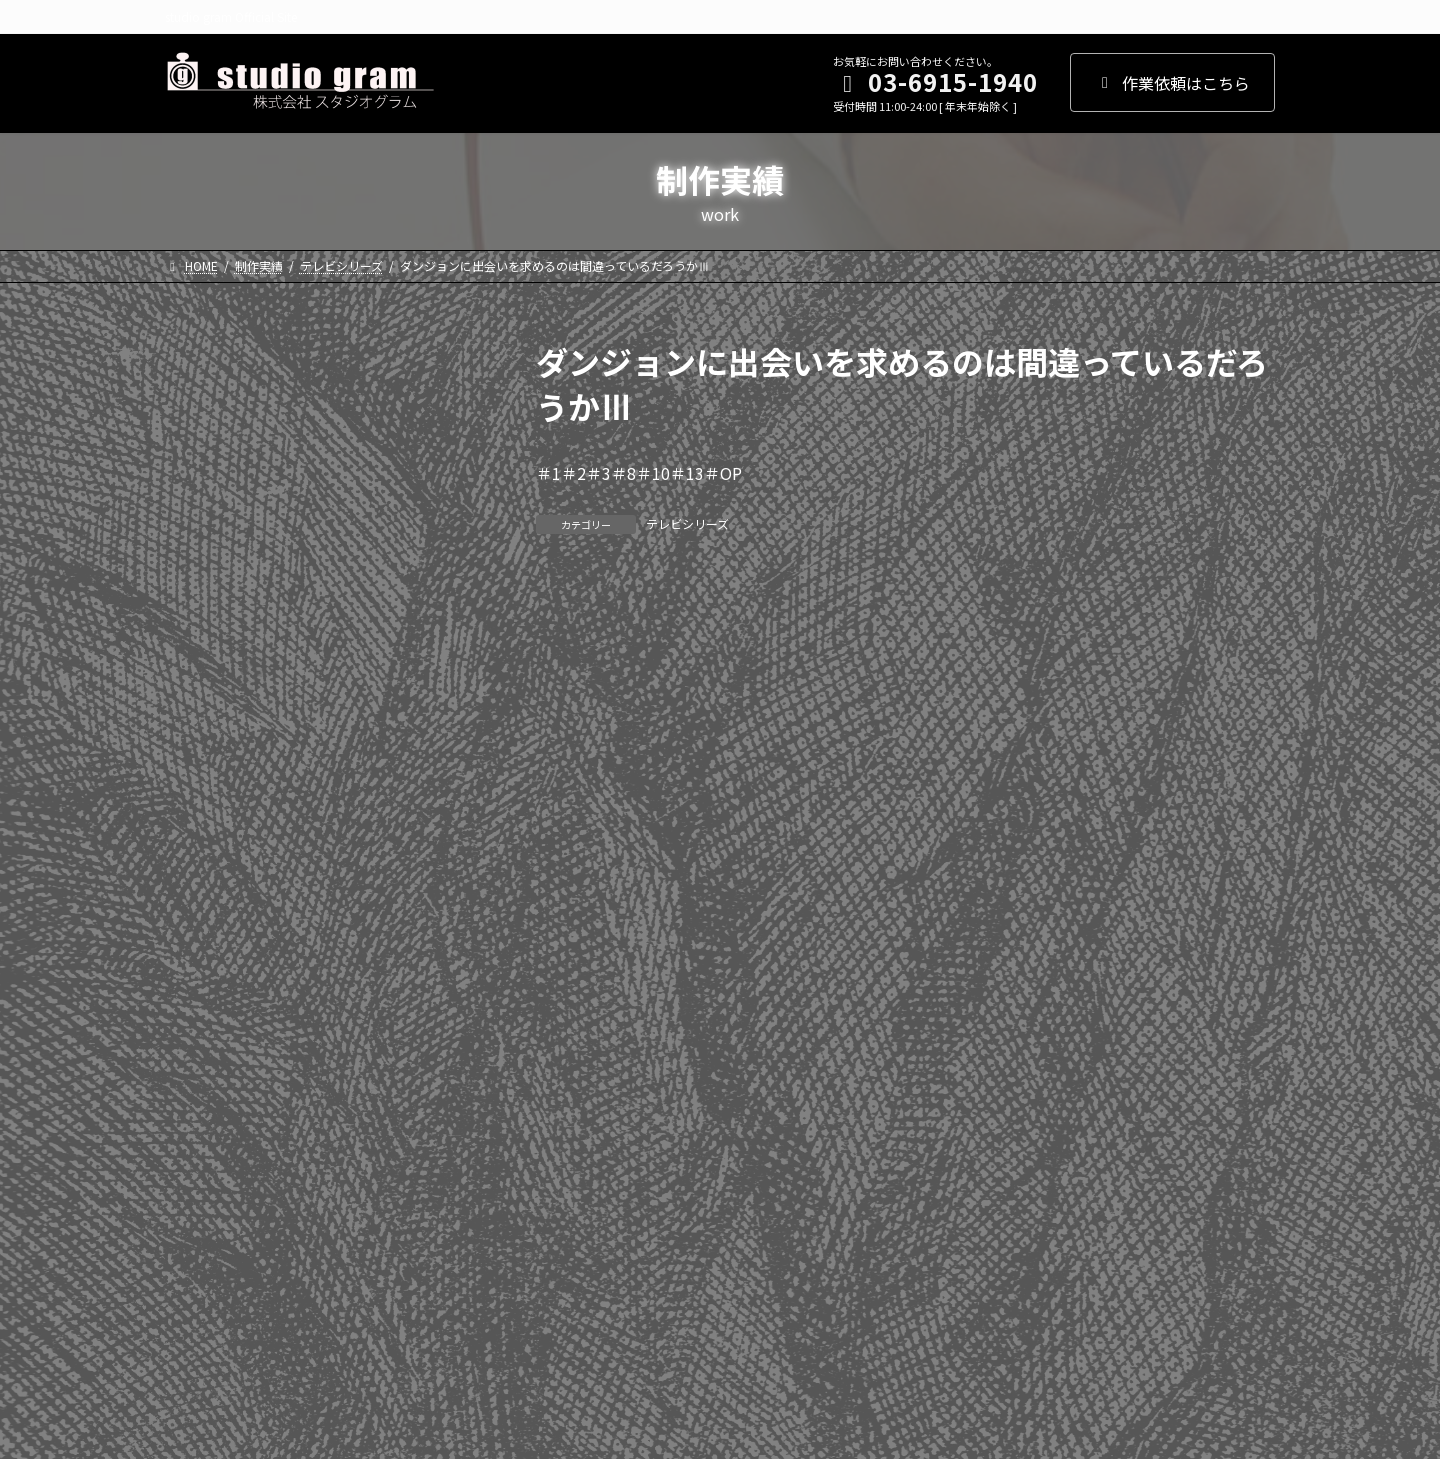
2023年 (202, 516)
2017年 (202, 759)
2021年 (202, 597)
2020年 (202, 637)
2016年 (202, 800)
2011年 (202, 1003)
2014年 (202, 881)
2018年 (202, 719)
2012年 (202, 962)
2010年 (202, 1043)
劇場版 (200, 1232)
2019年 (202, 678)
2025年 (202, 434)
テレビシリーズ (687, 523)
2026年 (202, 394)
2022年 (202, 556)
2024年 (202, 475)
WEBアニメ (215, 1151)
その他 (200, 1273)
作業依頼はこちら (1172, 83)
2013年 (202, 921)
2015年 (202, 840)
